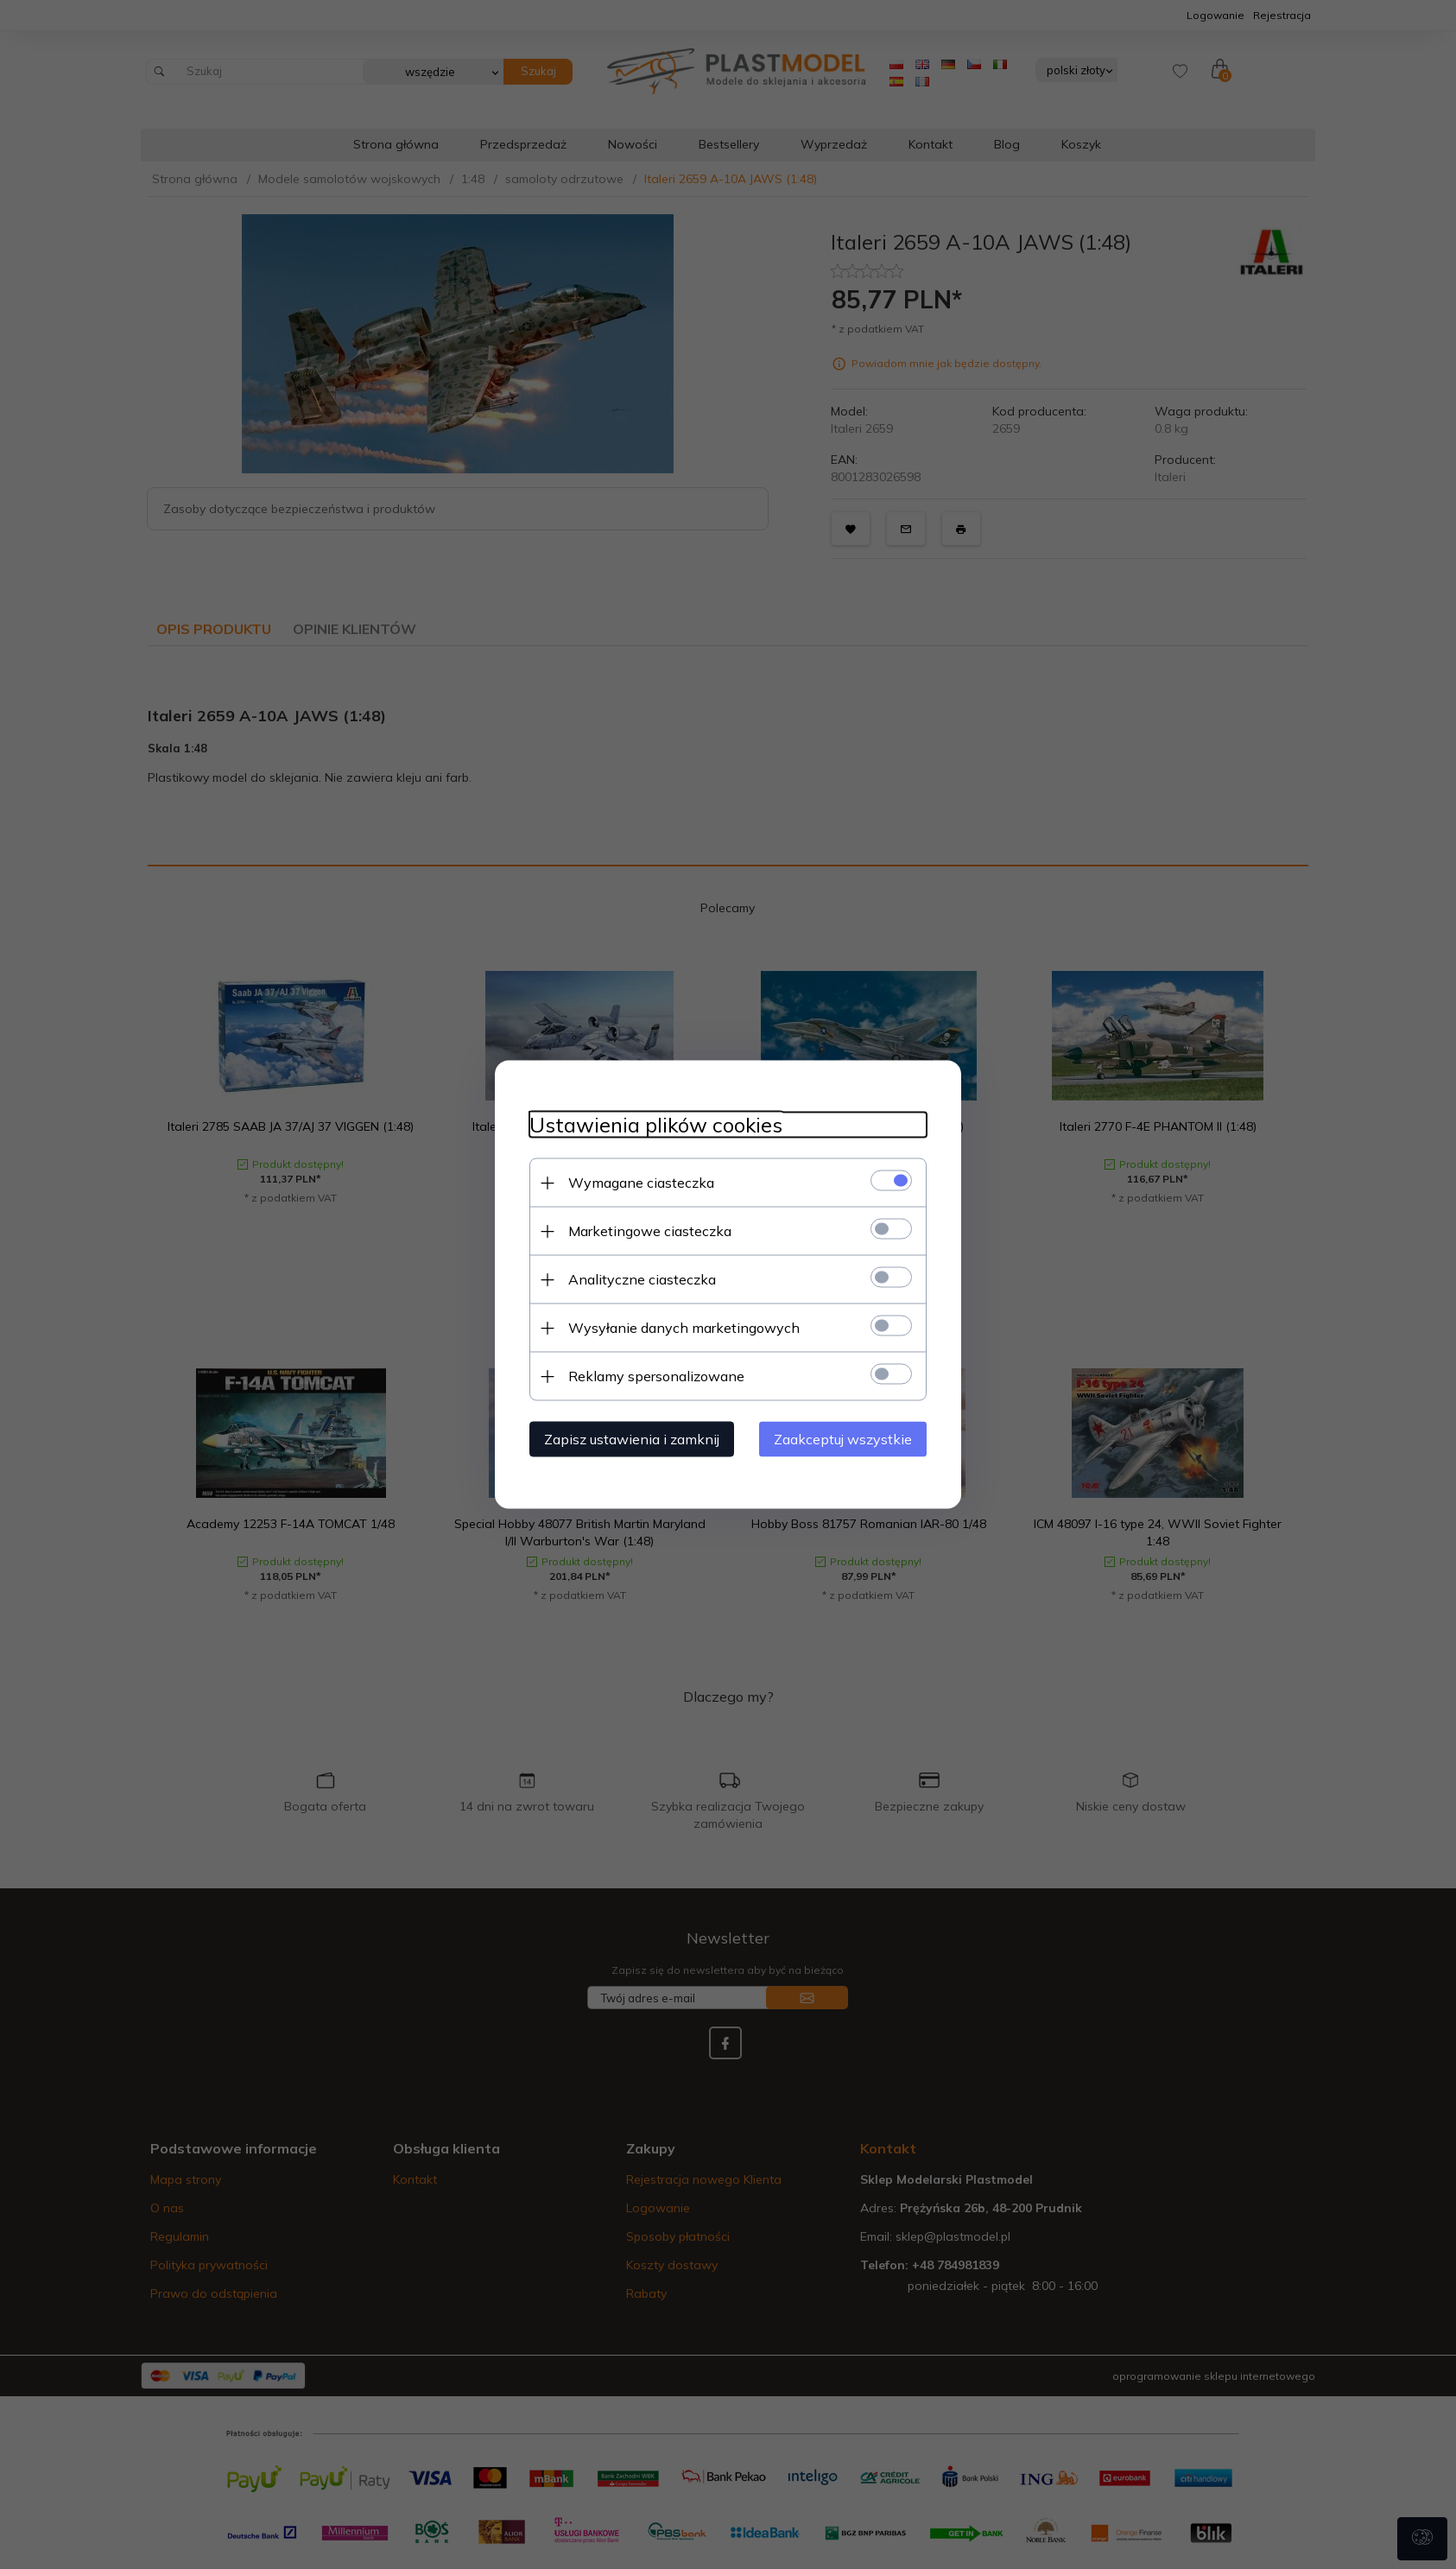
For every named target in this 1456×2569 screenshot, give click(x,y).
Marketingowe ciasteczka (649, 1231)
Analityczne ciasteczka (642, 1279)
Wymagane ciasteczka (641, 1182)
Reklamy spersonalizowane (656, 1376)
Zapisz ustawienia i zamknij (631, 1439)
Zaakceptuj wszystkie (843, 1439)
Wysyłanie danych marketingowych (684, 1327)
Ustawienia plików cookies (655, 1125)
